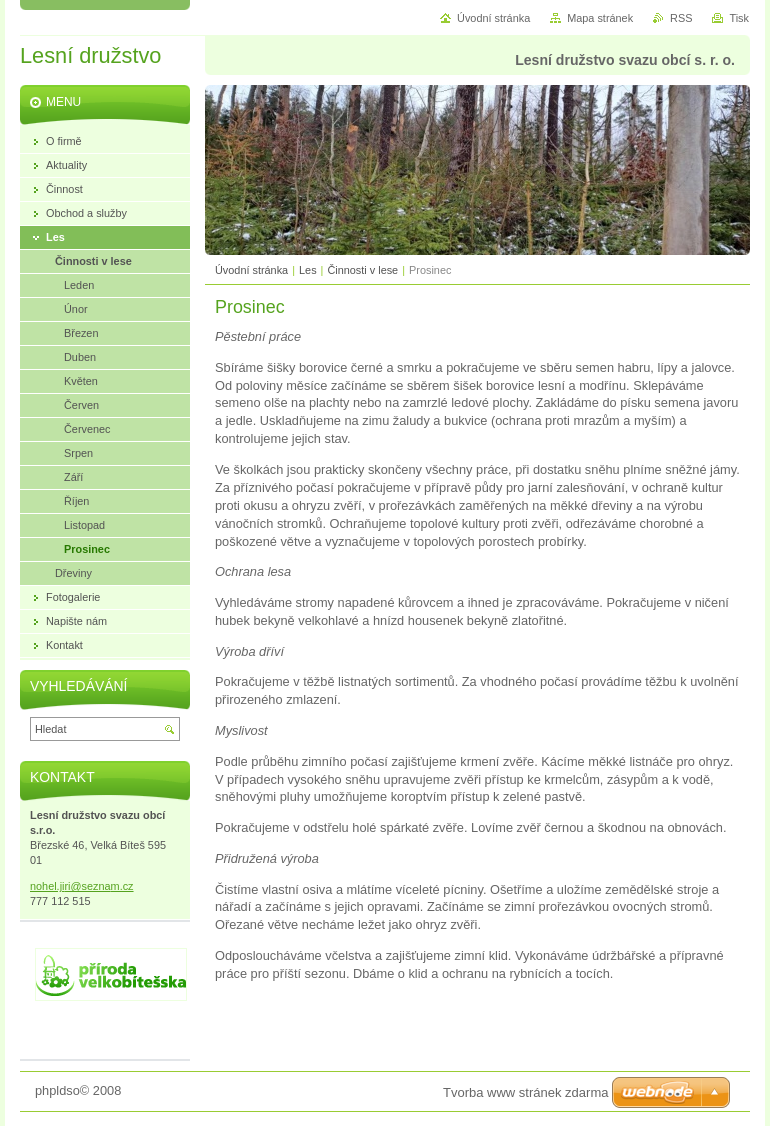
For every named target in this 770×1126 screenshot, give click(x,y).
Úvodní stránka (251, 270)
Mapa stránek (600, 18)
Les (308, 270)
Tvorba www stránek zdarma (525, 1092)
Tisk (739, 18)
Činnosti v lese (362, 270)
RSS (681, 18)
